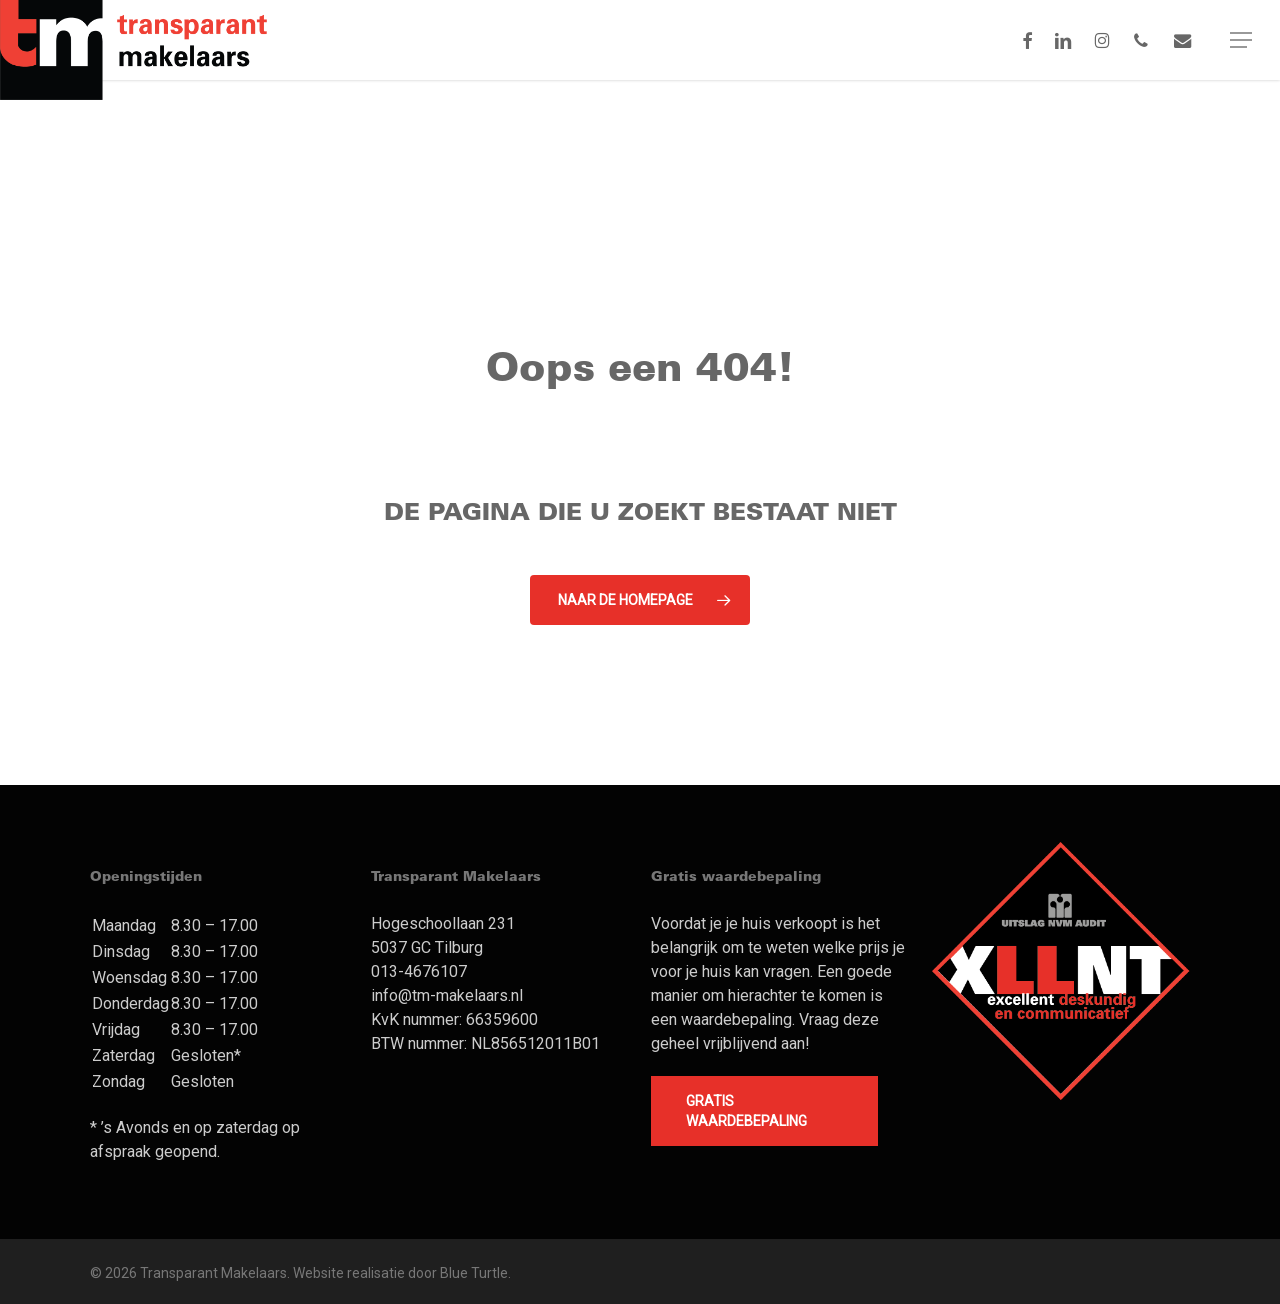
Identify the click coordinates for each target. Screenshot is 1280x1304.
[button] (1241, 40)
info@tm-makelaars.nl (447, 995)
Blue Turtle (474, 1273)
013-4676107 (419, 971)
